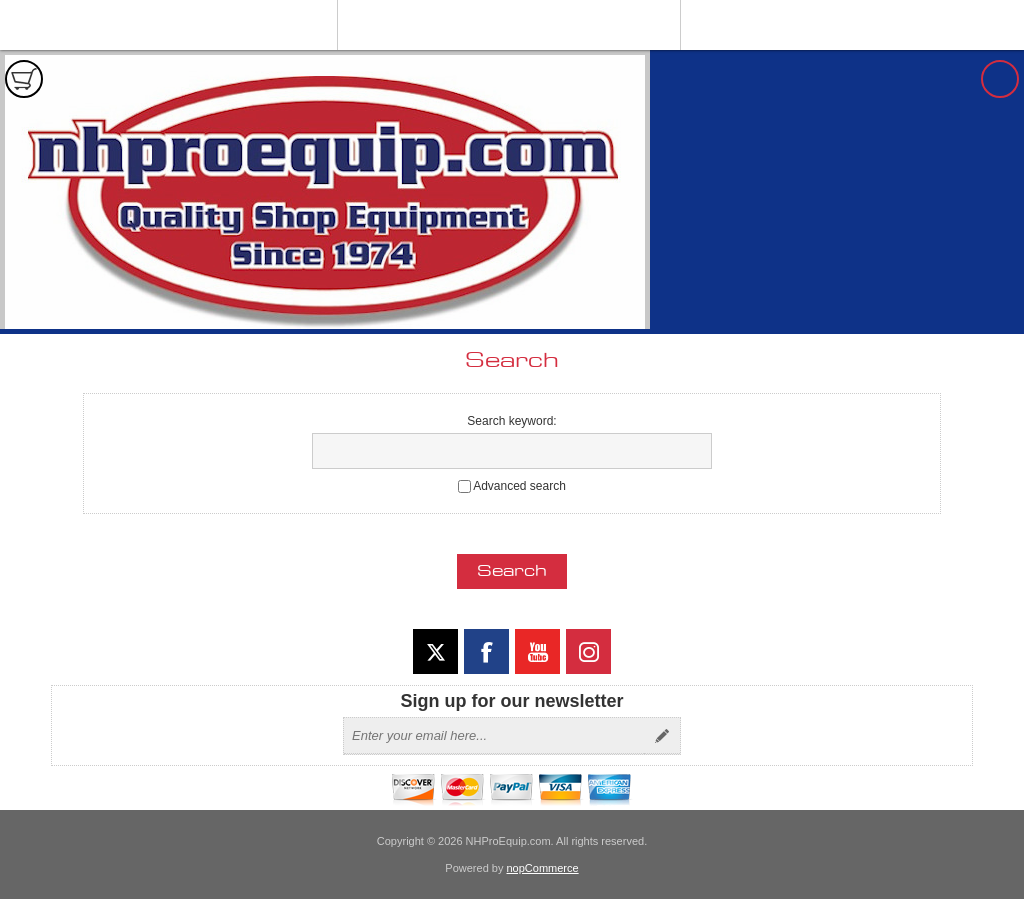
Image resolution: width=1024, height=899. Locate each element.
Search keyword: (511, 421)
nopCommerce (543, 868)
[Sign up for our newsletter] (494, 736)
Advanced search (519, 486)
